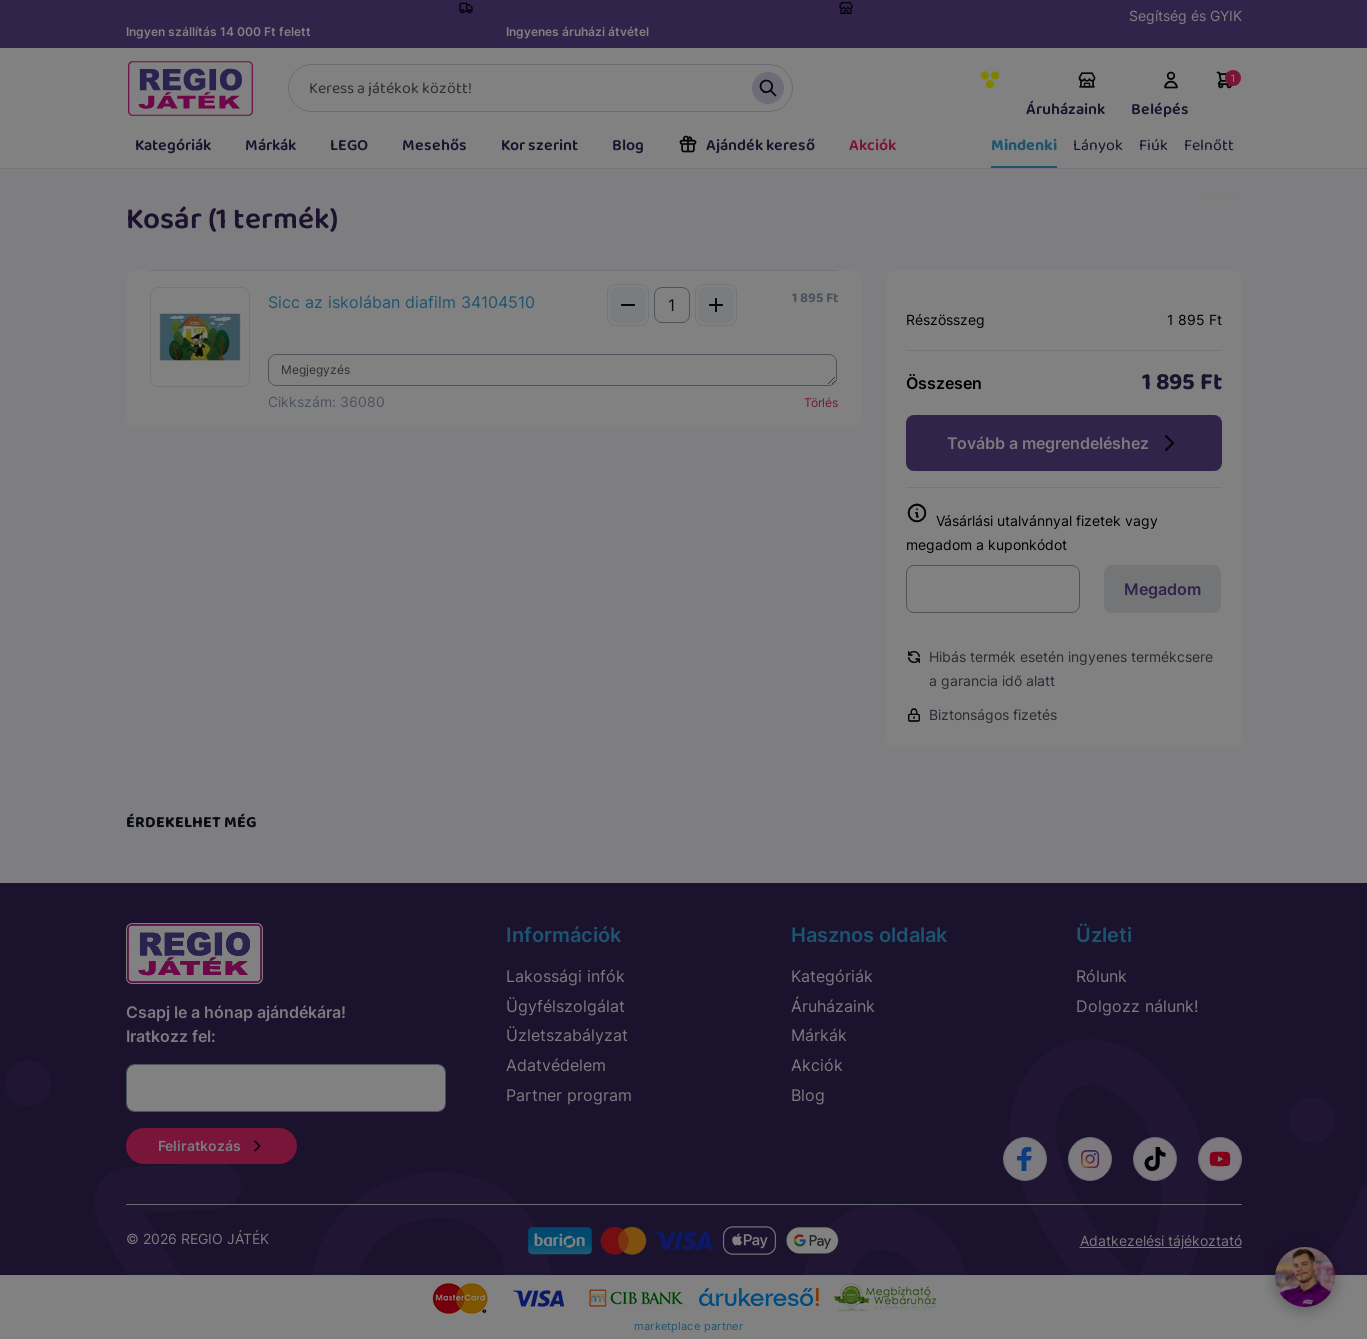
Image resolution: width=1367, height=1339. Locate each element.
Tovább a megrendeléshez (1064, 443)
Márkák (270, 145)
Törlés (821, 402)
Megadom (1162, 589)
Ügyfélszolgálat (565, 1006)
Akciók (872, 145)
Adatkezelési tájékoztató (1161, 1240)
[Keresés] (540, 88)
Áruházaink (1065, 96)
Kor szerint (539, 145)
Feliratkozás (211, 1145)
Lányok (1098, 145)
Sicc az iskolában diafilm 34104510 (401, 302)
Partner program (569, 1095)
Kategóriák (173, 145)
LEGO (349, 145)
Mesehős (434, 145)
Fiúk (1153, 145)
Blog (628, 145)
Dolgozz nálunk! (1137, 1006)
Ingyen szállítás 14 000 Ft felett (218, 31)
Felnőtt (1209, 145)
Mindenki (1024, 145)
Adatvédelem (556, 1065)
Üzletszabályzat (567, 1035)
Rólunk (1101, 976)
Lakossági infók (565, 976)
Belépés (1160, 96)
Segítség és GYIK (1185, 15)
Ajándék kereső (746, 145)
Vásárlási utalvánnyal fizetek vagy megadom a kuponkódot (1032, 528)
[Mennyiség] (672, 305)
